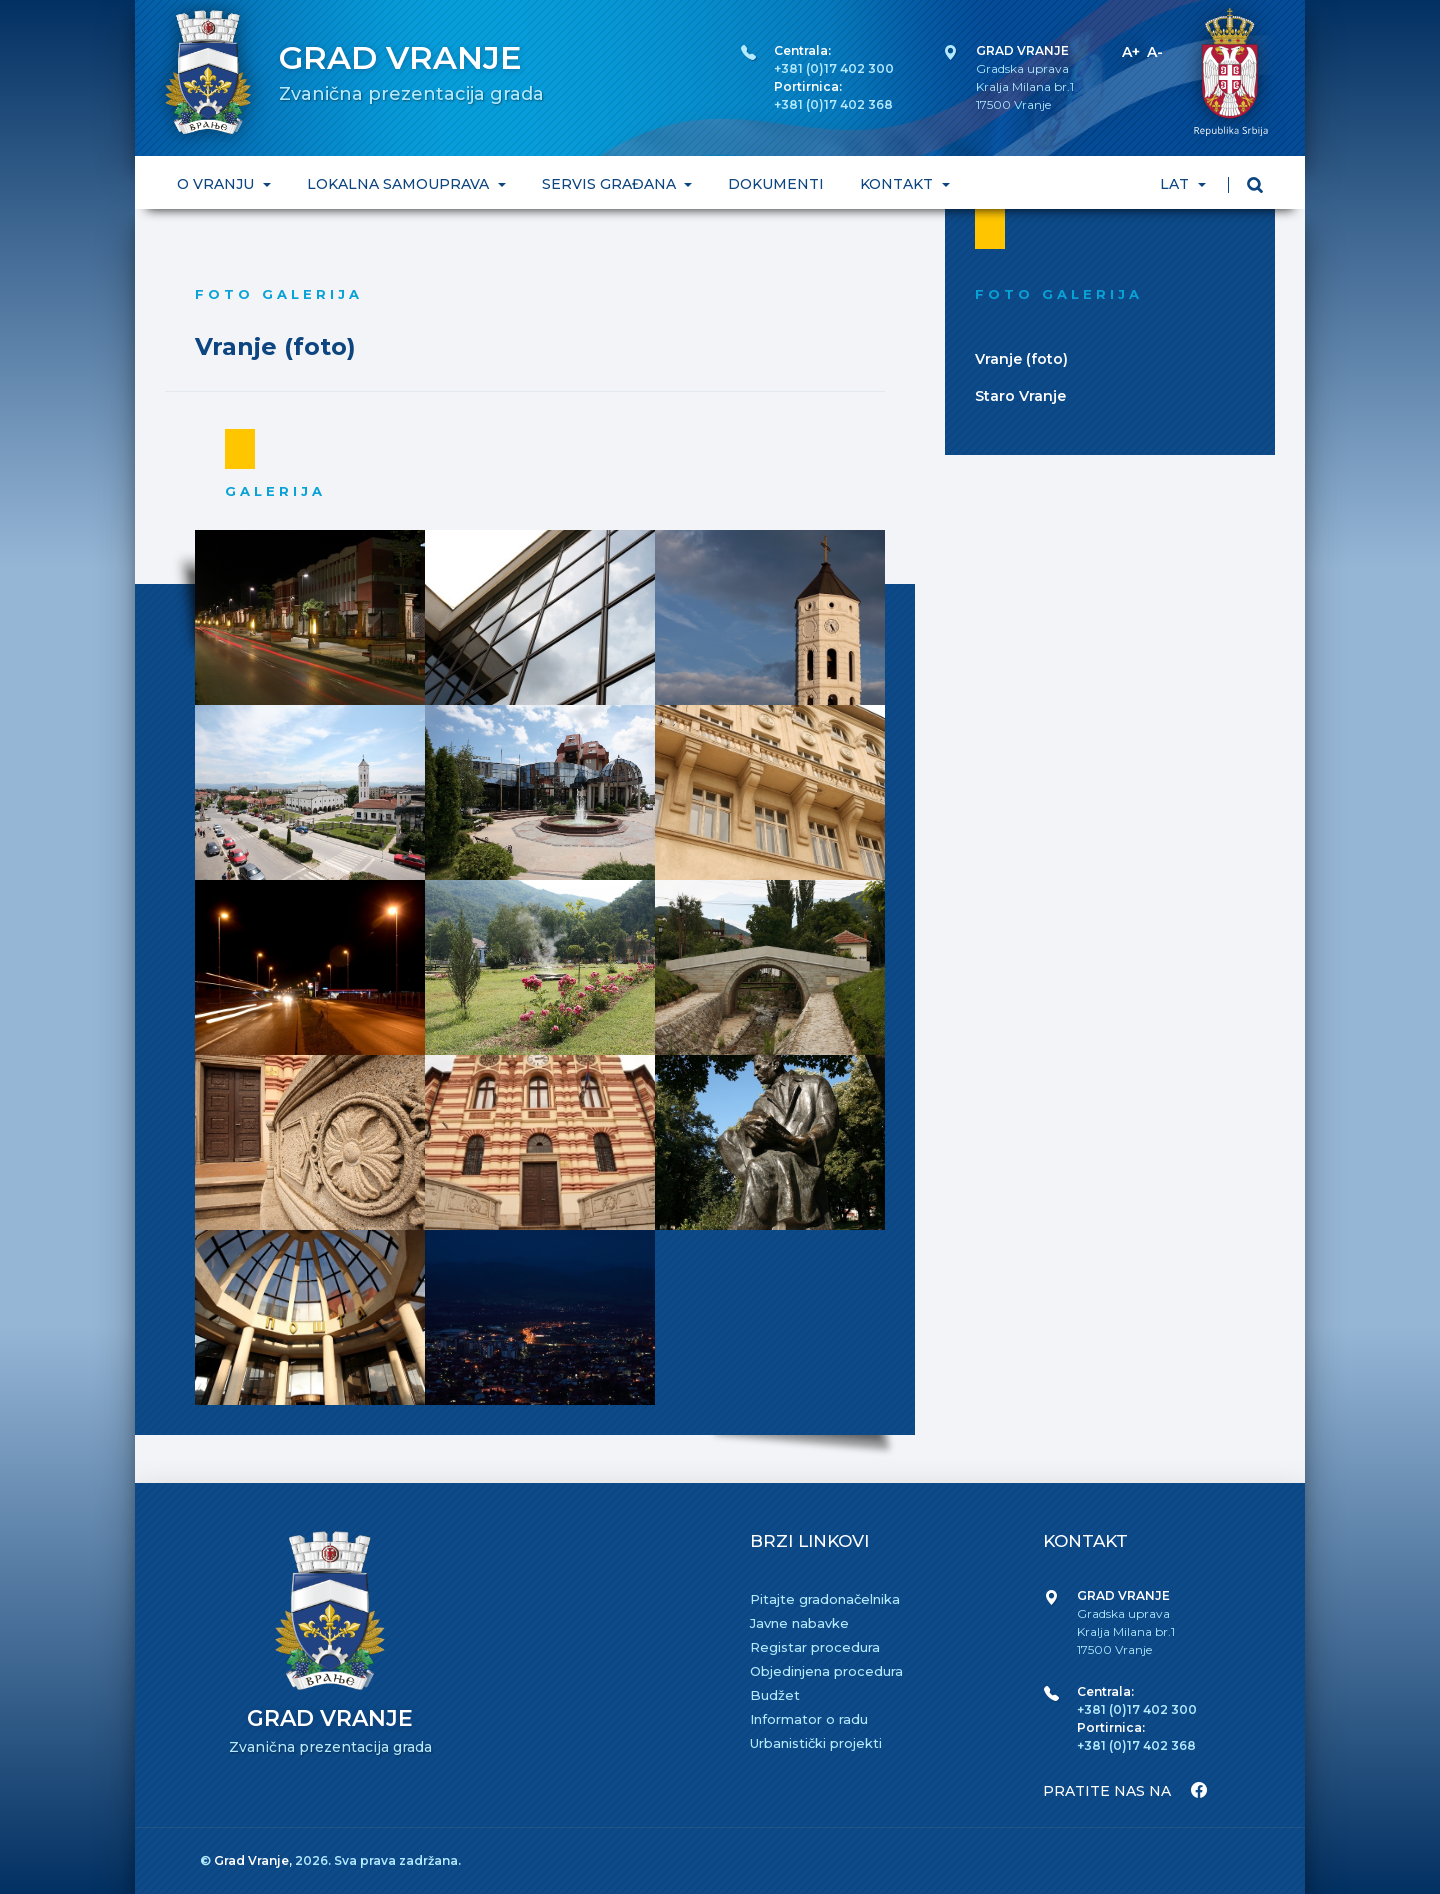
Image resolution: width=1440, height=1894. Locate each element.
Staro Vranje (1020, 396)
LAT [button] (1176, 184)
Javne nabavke (799, 1623)
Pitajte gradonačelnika (825, 1599)
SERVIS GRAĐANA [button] (611, 184)
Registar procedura (815, 1647)
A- (1155, 52)
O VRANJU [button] (217, 184)
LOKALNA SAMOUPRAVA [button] (400, 184)
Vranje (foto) (1021, 359)
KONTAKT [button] (898, 184)
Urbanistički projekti (816, 1743)
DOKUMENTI (776, 184)
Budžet (775, 1695)
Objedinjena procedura (826, 1671)
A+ (1131, 52)
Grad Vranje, (254, 1860)
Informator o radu (809, 1719)
